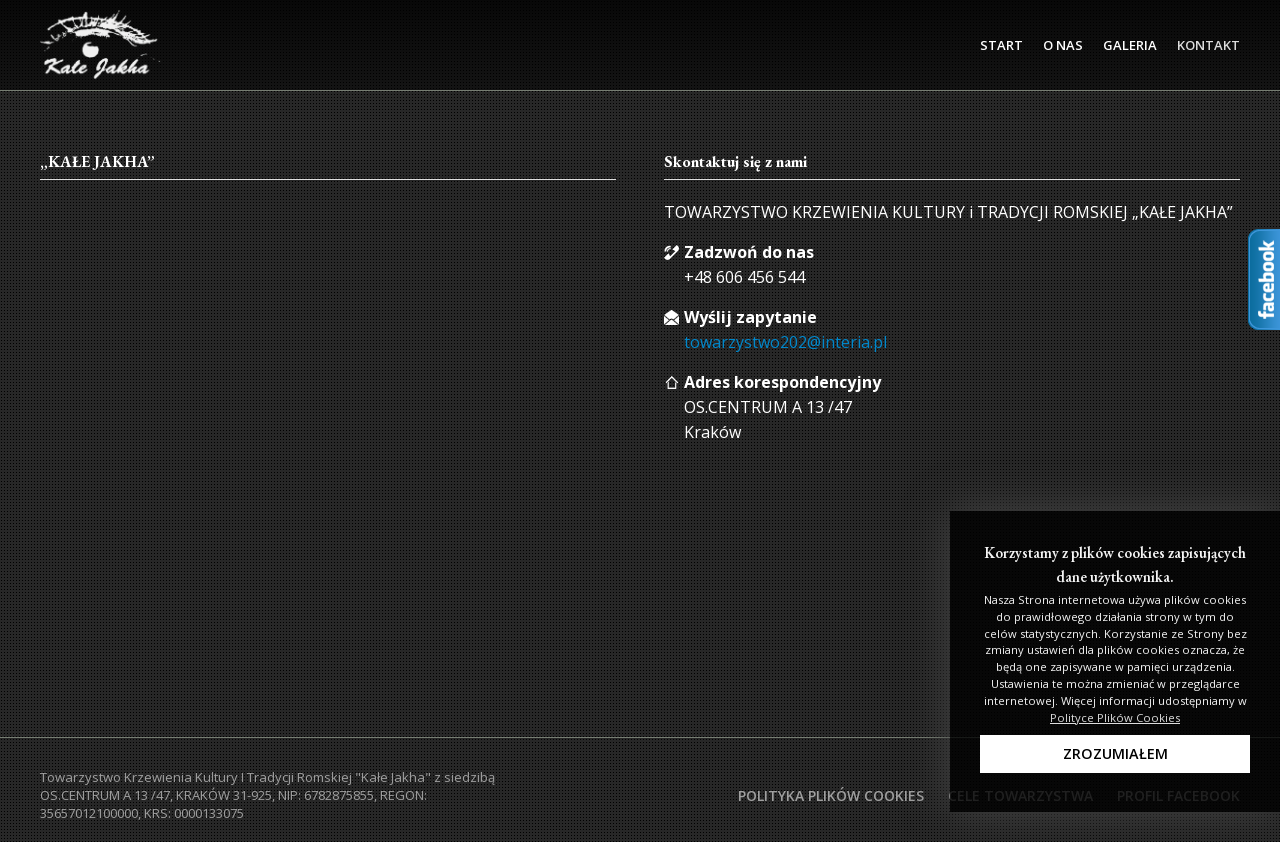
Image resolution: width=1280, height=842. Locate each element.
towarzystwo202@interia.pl (785, 342)
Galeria (1130, 45)
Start (1001, 45)
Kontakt (1208, 45)
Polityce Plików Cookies (1115, 717)
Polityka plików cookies (831, 795)
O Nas (1063, 45)
